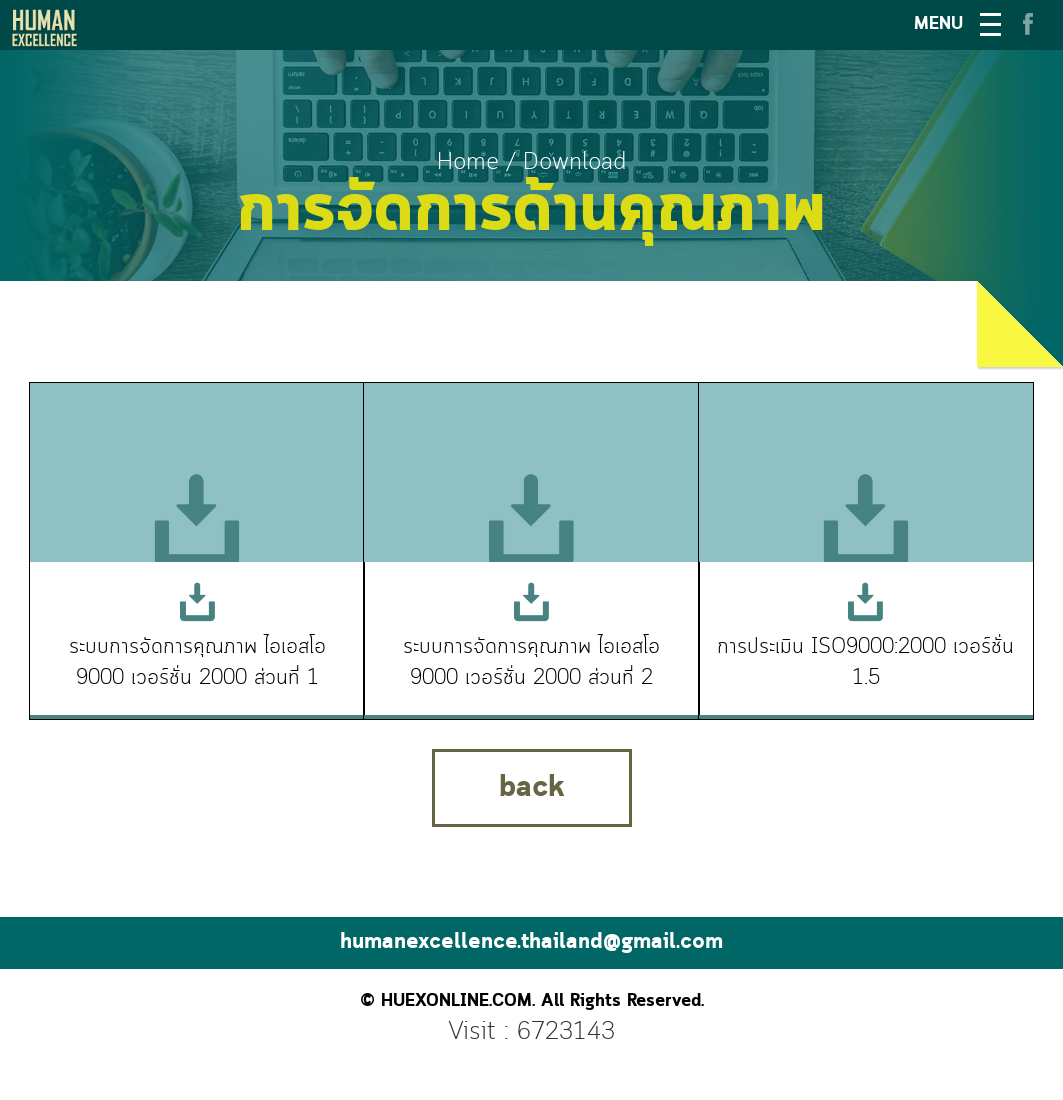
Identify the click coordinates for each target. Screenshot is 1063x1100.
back (532, 788)
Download (574, 162)
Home (468, 162)
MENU (938, 24)
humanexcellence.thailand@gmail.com (531, 942)
